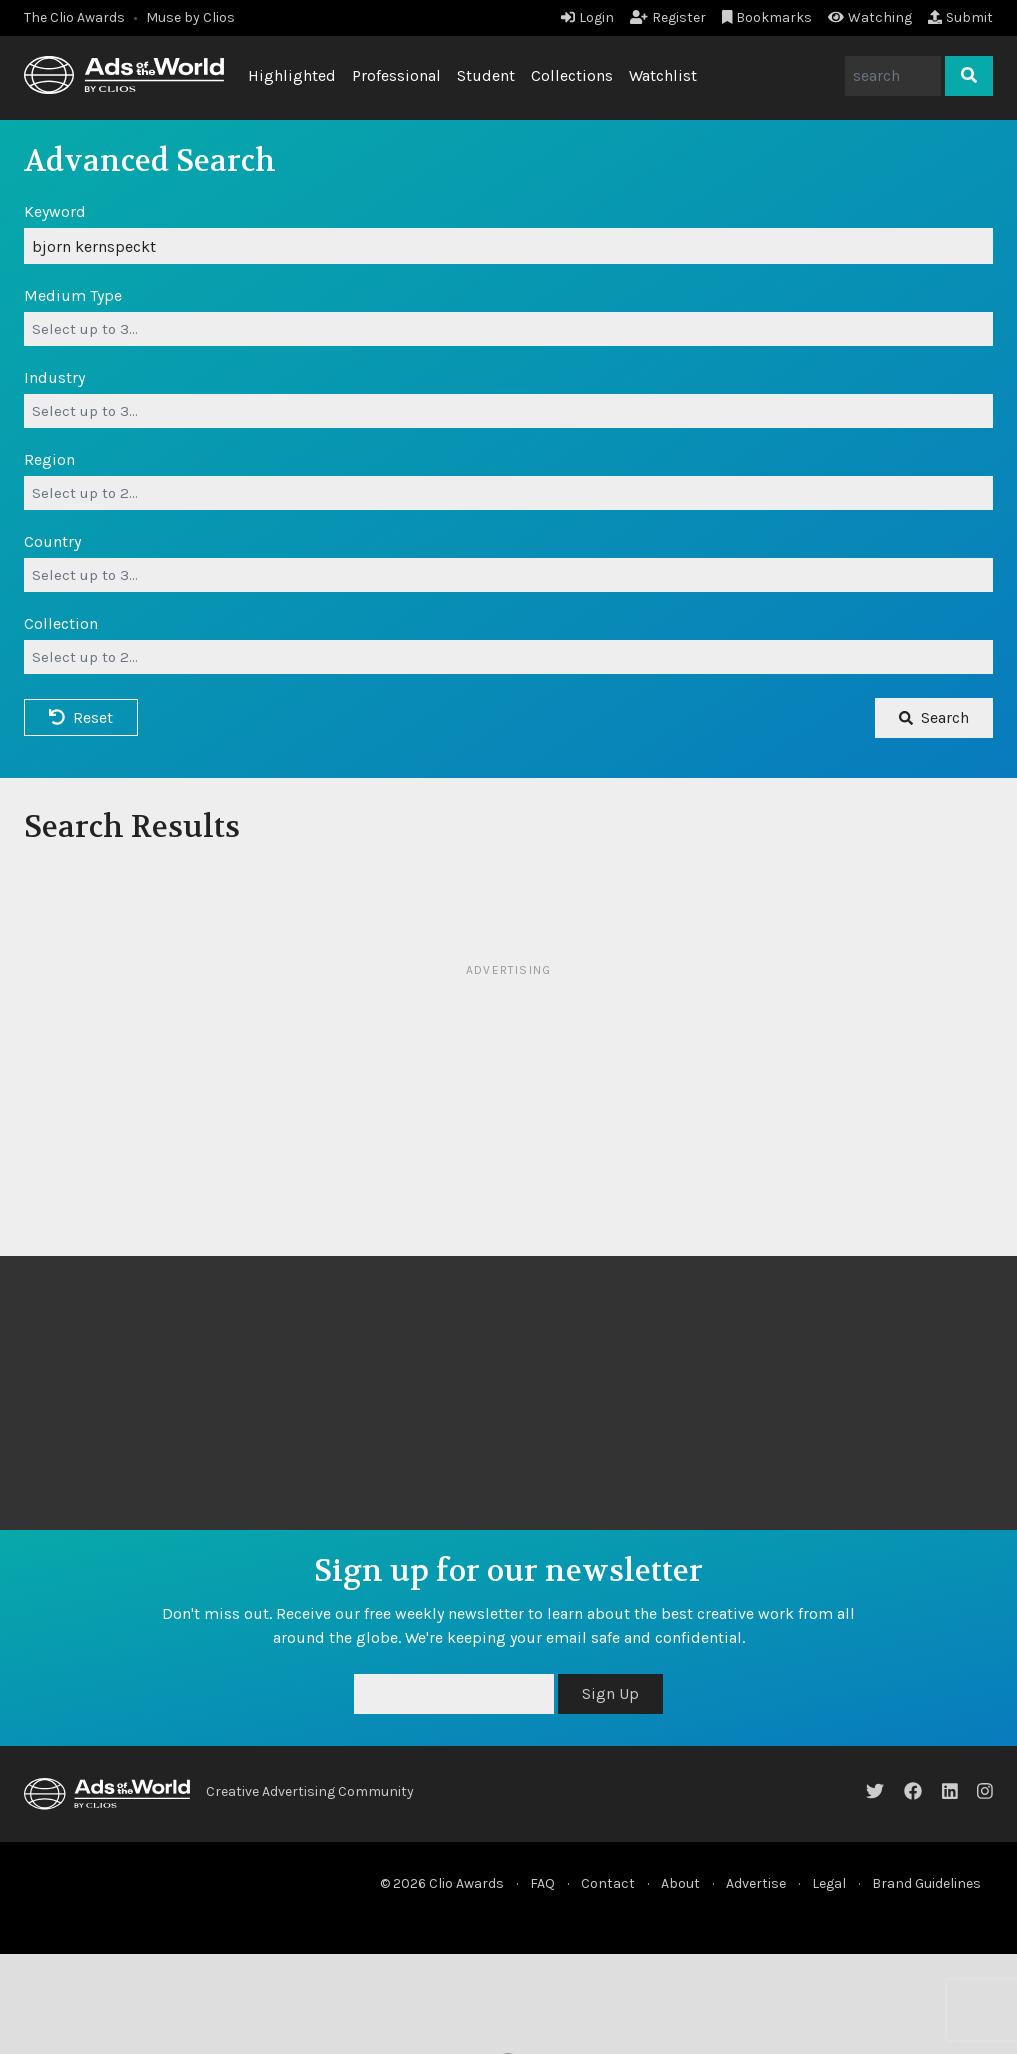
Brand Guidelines (926, 1883)
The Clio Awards (74, 17)
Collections (572, 75)
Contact (608, 1883)
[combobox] (508, 329)
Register (668, 17)
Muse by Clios (190, 17)
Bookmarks (767, 17)
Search (934, 717)
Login (587, 17)
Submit (960, 17)
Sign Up (610, 1693)
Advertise (756, 1883)
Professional (396, 75)
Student (486, 75)
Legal (829, 1883)
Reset (81, 717)
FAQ (542, 1883)
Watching (870, 17)
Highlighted (292, 75)
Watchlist (663, 75)
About (680, 1883)
